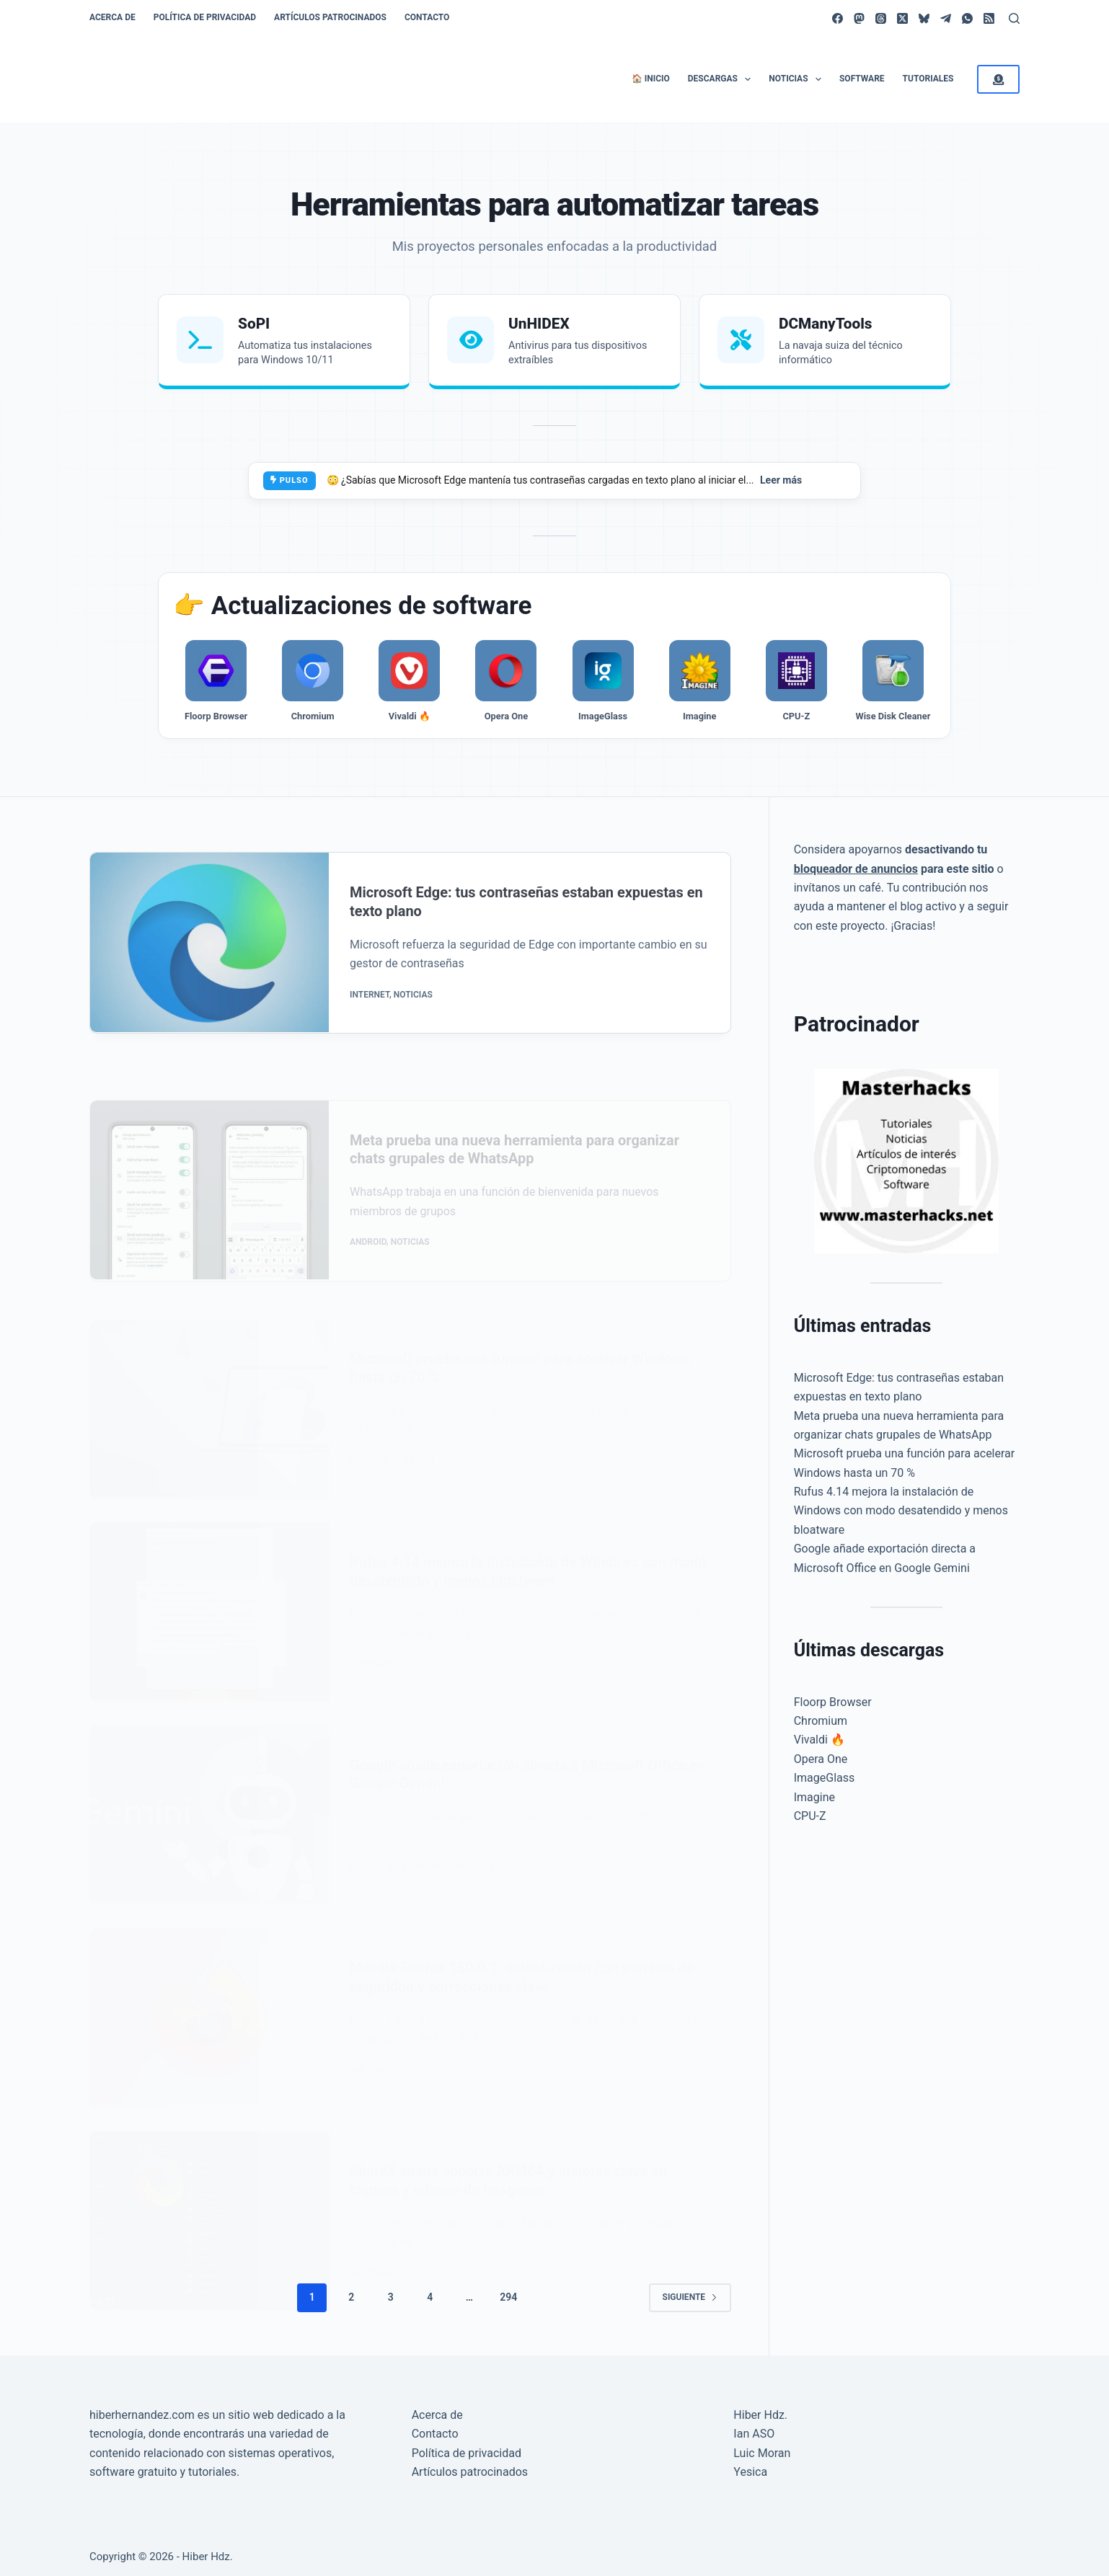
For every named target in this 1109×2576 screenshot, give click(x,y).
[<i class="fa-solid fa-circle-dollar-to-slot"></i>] (998, 79)
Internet (370, 1021)
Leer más (781, 480)
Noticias (798, 79)
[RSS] (989, 18)
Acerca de (112, 17)
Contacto (427, 17)
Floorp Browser (833, 1702)
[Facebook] (837, 18)
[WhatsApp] (967, 18)
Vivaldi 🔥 (819, 1739)
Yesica (750, 2465)
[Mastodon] (859, 18)
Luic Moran (761, 2446)
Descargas (722, 79)
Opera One (821, 1759)
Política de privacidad (205, 17)
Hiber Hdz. (760, 2408)
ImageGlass (824, 1778)
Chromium (820, 1721)
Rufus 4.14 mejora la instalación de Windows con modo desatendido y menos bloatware (901, 1511)
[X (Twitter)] (902, 18)
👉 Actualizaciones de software (352, 606)
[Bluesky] (924, 18)
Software (862, 79)
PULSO (289, 480)
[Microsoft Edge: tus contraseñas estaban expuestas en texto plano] (209, 968)
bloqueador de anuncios (856, 869)
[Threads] (880, 18)
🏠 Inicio (651, 79)
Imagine (814, 1797)
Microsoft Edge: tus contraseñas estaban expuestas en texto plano (527, 928)
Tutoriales (928, 79)
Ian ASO (753, 2428)
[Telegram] (945, 18)
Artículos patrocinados (330, 17)
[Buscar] (1014, 18)
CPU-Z (810, 1816)
